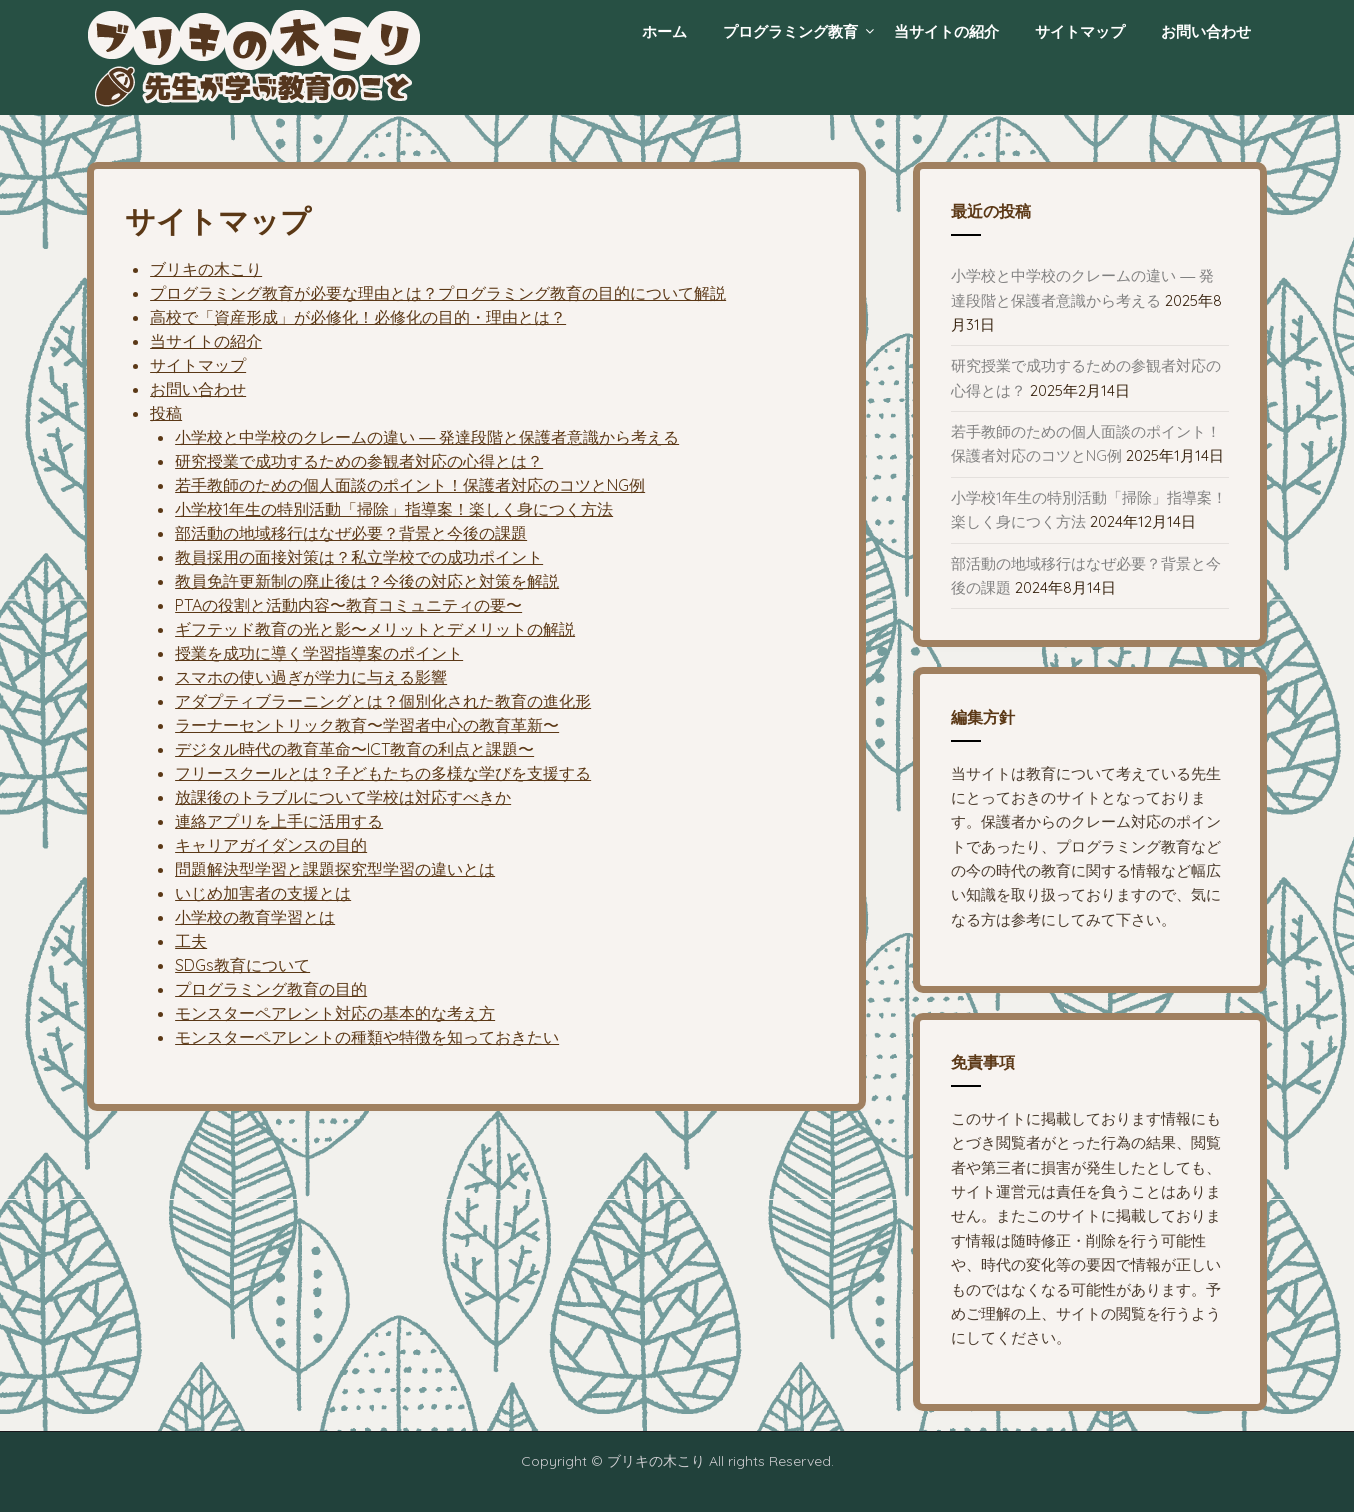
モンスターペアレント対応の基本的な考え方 (335, 1013)
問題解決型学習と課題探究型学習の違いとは (335, 869)
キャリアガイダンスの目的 (271, 845)
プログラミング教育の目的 (271, 989)
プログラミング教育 (790, 31)
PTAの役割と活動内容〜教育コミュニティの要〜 (348, 605)
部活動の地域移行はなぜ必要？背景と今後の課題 (351, 533)
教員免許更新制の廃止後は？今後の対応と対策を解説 (367, 581)
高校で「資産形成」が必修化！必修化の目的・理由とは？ (358, 317)
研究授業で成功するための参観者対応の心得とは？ (359, 461)
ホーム (664, 31)
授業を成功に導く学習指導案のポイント (319, 653)
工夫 (191, 941)
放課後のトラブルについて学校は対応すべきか (343, 797)
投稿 (166, 413)
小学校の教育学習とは (255, 917)
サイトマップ (1080, 31)
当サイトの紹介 (946, 31)
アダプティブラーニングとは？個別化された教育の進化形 (383, 701)
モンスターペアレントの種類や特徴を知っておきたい (367, 1037)
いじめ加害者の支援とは (263, 893)
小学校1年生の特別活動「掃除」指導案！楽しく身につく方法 (394, 509)
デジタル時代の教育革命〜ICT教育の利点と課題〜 (354, 749)
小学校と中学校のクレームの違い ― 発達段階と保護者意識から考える (427, 437)
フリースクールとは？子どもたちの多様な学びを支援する (383, 773)
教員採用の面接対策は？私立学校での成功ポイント (359, 557)
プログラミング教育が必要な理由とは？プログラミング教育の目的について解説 (438, 293)
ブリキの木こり (206, 269)
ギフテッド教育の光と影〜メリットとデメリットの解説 (375, 629)
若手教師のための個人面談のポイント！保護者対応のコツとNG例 (410, 485)
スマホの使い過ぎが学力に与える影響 (311, 677)
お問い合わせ (1206, 31)
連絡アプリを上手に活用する (279, 821)
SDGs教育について (242, 965)
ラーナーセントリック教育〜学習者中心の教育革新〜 (367, 725)
